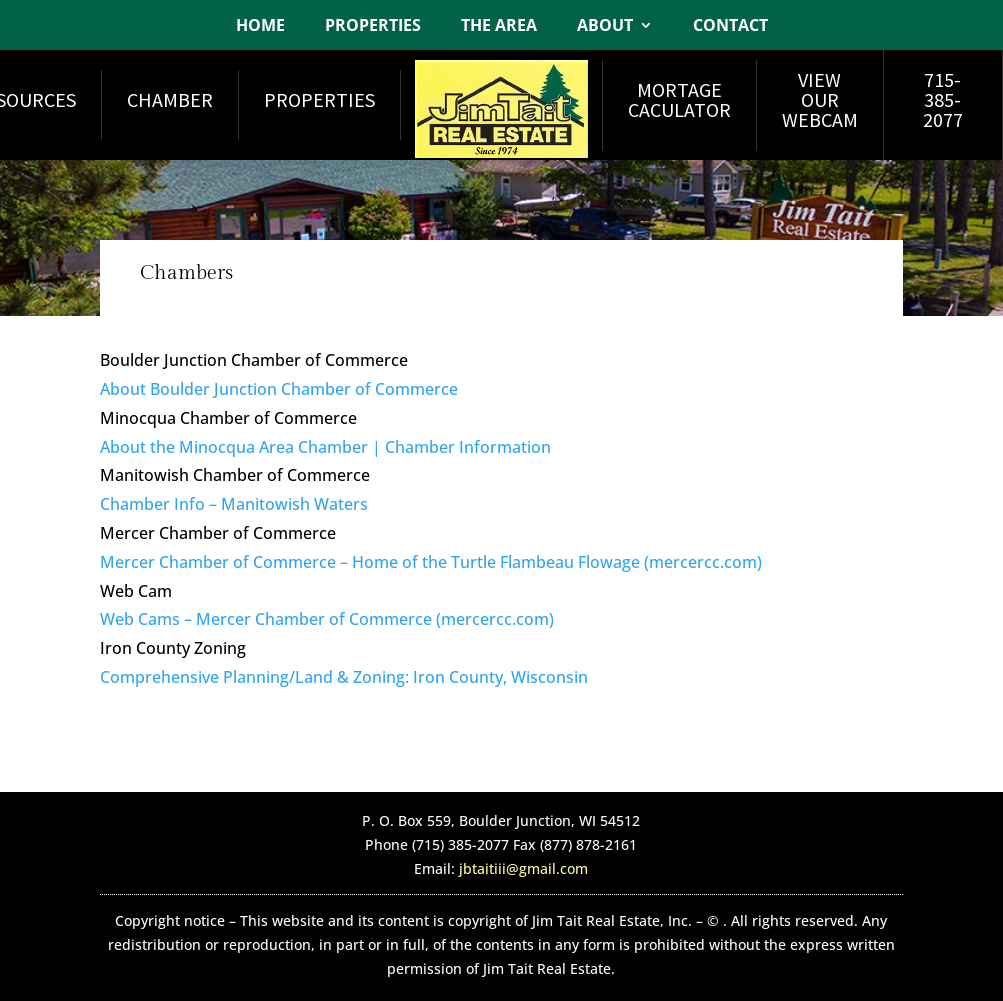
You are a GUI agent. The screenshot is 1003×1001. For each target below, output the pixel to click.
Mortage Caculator (679, 99)
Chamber (170, 99)
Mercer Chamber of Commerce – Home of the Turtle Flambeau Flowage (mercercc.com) (431, 562)
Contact (730, 27)
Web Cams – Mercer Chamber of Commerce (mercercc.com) (327, 619)
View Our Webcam (820, 99)
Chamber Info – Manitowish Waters (234, 504)
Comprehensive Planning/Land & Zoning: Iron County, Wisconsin (344, 677)
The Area (499, 27)
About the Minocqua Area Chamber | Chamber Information (325, 447)
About (605, 27)
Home (260, 27)
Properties (373, 27)
